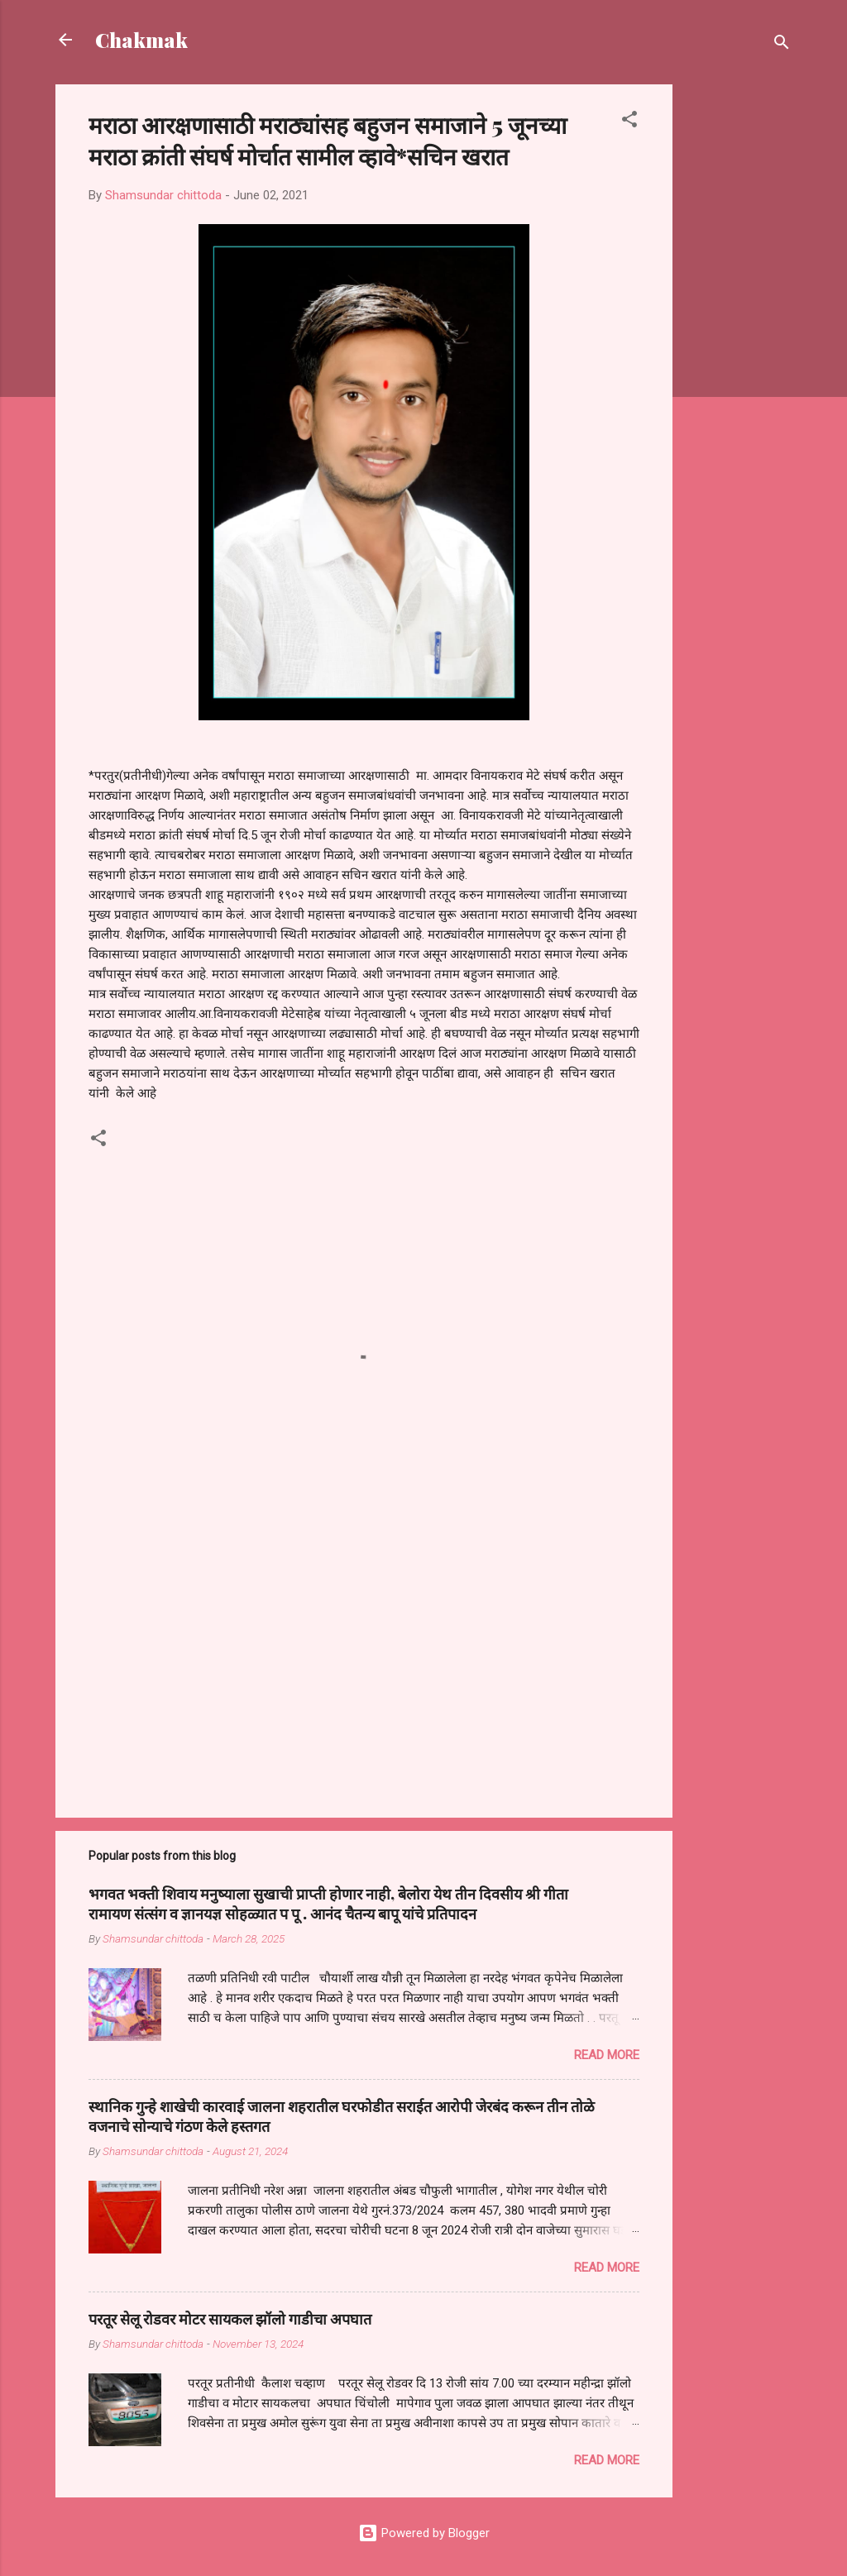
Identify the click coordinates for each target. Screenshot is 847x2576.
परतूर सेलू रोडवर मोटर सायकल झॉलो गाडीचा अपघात (230, 2319)
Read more (606, 2055)
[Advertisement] (739, 332)
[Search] (782, 45)
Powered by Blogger (424, 2533)
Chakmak (141, 39)
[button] (629, 122)
